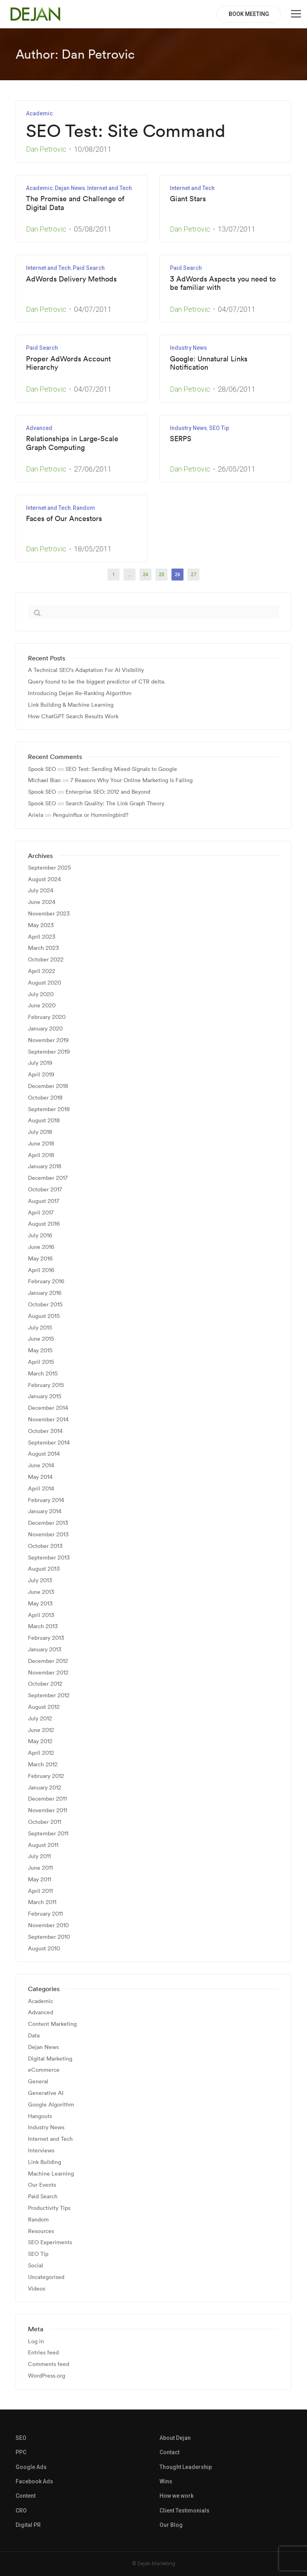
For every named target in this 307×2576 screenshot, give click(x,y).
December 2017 (48, 1178)
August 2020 (44, 982)
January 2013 (44, 1649)
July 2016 (40, 1235)
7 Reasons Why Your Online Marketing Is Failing (131, 780)
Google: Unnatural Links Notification (208, 363)
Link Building (44, 2162)
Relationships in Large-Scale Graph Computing (72, 443)
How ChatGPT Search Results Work (73, 716)
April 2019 (41, 1074)
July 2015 (40, 1327)
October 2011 (44, 1822)
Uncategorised (46, 2277)
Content (26, 2496)
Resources (41, 2231)
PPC (21, 2452)
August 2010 (44, 1948)
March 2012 (43, 1764)
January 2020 (45, 1028)
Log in (36, 2341)
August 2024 (44, 879)
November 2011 (47, 1810)
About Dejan (175, 2438)
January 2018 (45, 1166)
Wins (165, 2481)
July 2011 (39, 1856)
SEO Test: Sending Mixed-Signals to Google (121, 769)
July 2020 (41, 994)
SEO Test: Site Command (125, 130)
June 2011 (40, 1868)
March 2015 (43, 1373)
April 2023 (41, 936)
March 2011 (42, 1902)
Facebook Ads (34, 2481)
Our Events (42, 2185)
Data (34, 2035)
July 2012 (40, 1718)
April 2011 (40, 1891)
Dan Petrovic (46, 149)
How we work (176, 2496)
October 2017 (45, 1189)
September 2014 (49, 1442)
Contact (169, 2452)
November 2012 (48, 1672)
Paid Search (89, 268)
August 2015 (44, 1316)
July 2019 (40, 1063)
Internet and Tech (109, 188)
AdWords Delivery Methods (71, 279)
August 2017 (43, 1201)
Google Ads (31, 2467)
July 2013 (40, 1580)
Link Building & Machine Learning (71, 704)
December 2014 (48, 1408)
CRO (21, 2510)
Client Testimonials (184, 2510)
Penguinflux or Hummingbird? (90, 814)
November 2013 (48, 1534)
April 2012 (41, 1753)
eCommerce (44, 2070)
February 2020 (47, 1017)
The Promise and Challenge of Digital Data (75, 203)
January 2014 (45, 1511)
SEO (21, 2438)
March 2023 (43, 948)
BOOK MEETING (249, 14)
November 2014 (48, 1419)
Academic (39, 113)
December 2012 (48, 1661)
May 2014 (40, 1477)
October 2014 (45, 1431)
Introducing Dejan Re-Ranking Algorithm (80, 693)
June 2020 (42, 1005)
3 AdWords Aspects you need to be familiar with (223, 283)
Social (35, 2265)
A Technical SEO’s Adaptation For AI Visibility (86, 670)
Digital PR (28, 2525)
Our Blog (171, 2525)
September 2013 (49, 1557)
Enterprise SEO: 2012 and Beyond (108, 791)
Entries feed (43, 2352)
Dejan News (70, 188)
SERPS (180, 438)
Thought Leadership (185, 2467)
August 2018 (44, 1120)
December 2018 (48, 1086)
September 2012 (49, 1695)
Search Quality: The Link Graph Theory (115, 803)
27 (193, 574)
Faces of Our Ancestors (64, 518)
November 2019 (48, 1040)
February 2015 (46, 1385)
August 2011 (43, 1845)
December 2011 (47, 1798)
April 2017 (41, 1212)
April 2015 (41, 1362)
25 (161, 574)
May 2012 (40, 1741)
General (38, 2081)
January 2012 (44, 1787)
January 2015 (44, 1396)
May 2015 (40, 1350)
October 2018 (45, 1097)
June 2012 (41, 1730)
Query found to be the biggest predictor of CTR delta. (96, 681)
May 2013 (40, 1603)
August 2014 (44, 1453)
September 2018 (49, 1109)
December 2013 (48, 1523)
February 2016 (46, 1281)
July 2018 (40, 1132)
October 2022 (46, 959)
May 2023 (41, 925)
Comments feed (48, 2364)
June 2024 (42, 902)
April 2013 (41, 1615)
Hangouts (40, 2116)
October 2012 (45, 1683)
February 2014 (46, 1500)
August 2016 (44, 1224)
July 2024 (41, 890)
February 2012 (46, 1776)
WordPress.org (46, 2375)
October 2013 (45, 1546)
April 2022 (41, 971)
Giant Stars (188, 198)
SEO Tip (219, 428)
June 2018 (41, 1143)
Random (84, 508)
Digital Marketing (50, 2058)
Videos (36, 2288)
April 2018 (41, 1155)
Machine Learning (51, 2173)
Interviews (41, 2150)
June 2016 (41, 1247)
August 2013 (44, 1568)
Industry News (188, 348)
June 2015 (41, 1339)
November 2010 (48, 1925)
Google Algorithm (51, 2104)
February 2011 (45, 1913)
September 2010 (49, 1937)
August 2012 (44, 1707)
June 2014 (41, 1465)
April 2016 (41, 1270)
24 (145, 574)
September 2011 (48, 1833)
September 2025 (49, 867)
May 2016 (40, 1258)
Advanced (39, 428)
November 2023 (49, 913)
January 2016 (45, 1293)
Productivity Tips (49, 2208)
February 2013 (46, 1638)
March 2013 (43, 1626)
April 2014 (41, 1488)
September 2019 (49, 1051)
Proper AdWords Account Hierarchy (68, 363)
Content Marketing (52, 2024)
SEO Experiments (50, 2242)
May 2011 (39, 1879)
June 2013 (41, 1592)
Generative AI (46, 2093)
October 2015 (45, 1304)
